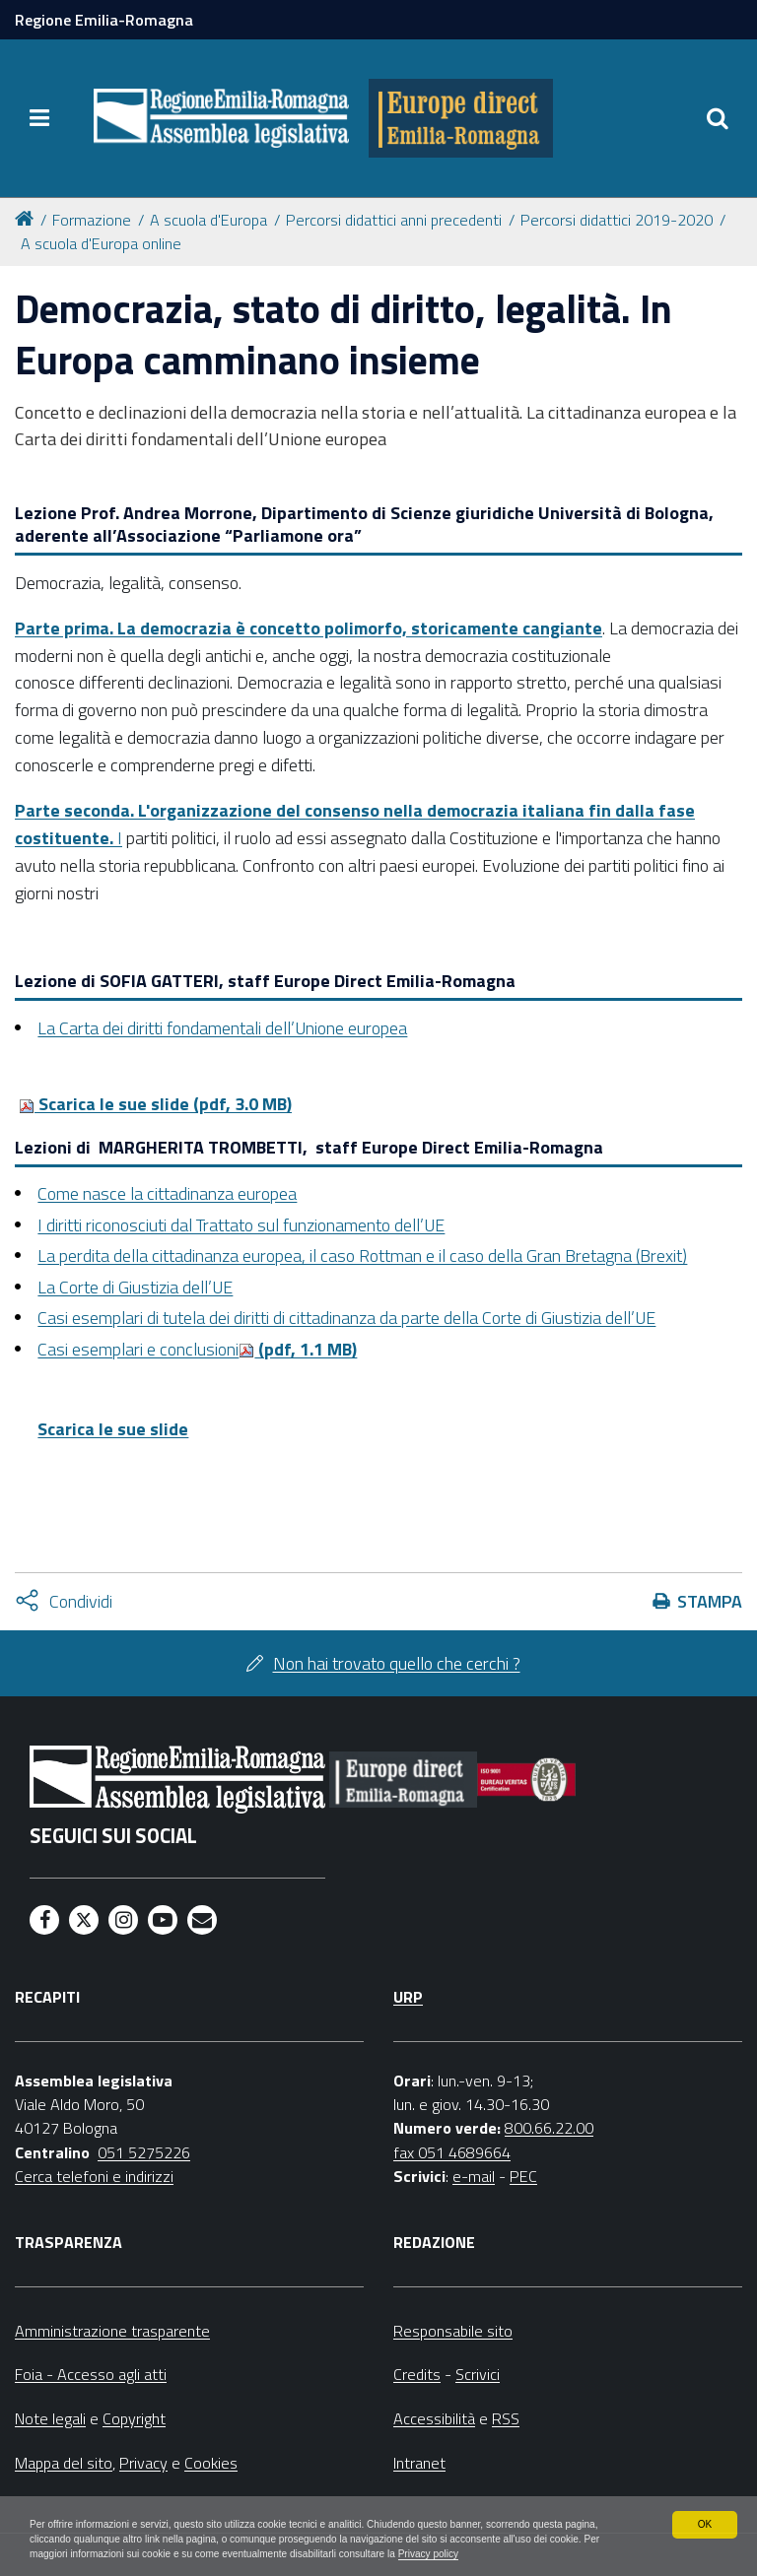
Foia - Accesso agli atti (91, 2374)
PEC (523, 2176)
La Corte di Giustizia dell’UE (135, 1287)
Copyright (134, 2418)
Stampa (709, 1601)
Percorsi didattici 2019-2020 (616, 219)
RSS (505, 2418)
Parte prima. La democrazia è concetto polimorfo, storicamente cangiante (308, 628)
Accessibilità (434, 2418)
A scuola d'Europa (208, 219)
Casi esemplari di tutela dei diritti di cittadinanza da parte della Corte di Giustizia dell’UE (346, 1317)
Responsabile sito (453, 2331)
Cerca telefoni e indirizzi (94, 2176)
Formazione (91, 219)
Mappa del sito (63, 2463)
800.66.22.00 (549, 2128)
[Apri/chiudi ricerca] (717, 118)
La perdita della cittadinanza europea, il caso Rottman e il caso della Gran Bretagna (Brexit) (362, 1255)
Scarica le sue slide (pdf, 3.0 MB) (155, 1103)
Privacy (143, 2463)
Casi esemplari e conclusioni (138, 1349)
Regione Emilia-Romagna (104, 20)
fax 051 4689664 (452, 2152)
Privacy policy (136, 2552)
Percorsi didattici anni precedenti (394, 219)
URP (408, 1997)
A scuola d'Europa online (101, 243)
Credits (417, 2374)
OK (704, 2499)
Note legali (50, 2418)
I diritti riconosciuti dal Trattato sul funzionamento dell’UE (241, 1225)
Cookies (211, 2463)
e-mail (473, 2176)
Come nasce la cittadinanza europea (167, 1193)
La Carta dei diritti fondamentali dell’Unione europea (222, 1028)
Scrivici (477, 2374)
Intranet (419, 2463)
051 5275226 (144, 2152)
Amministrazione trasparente (112, 2331)
